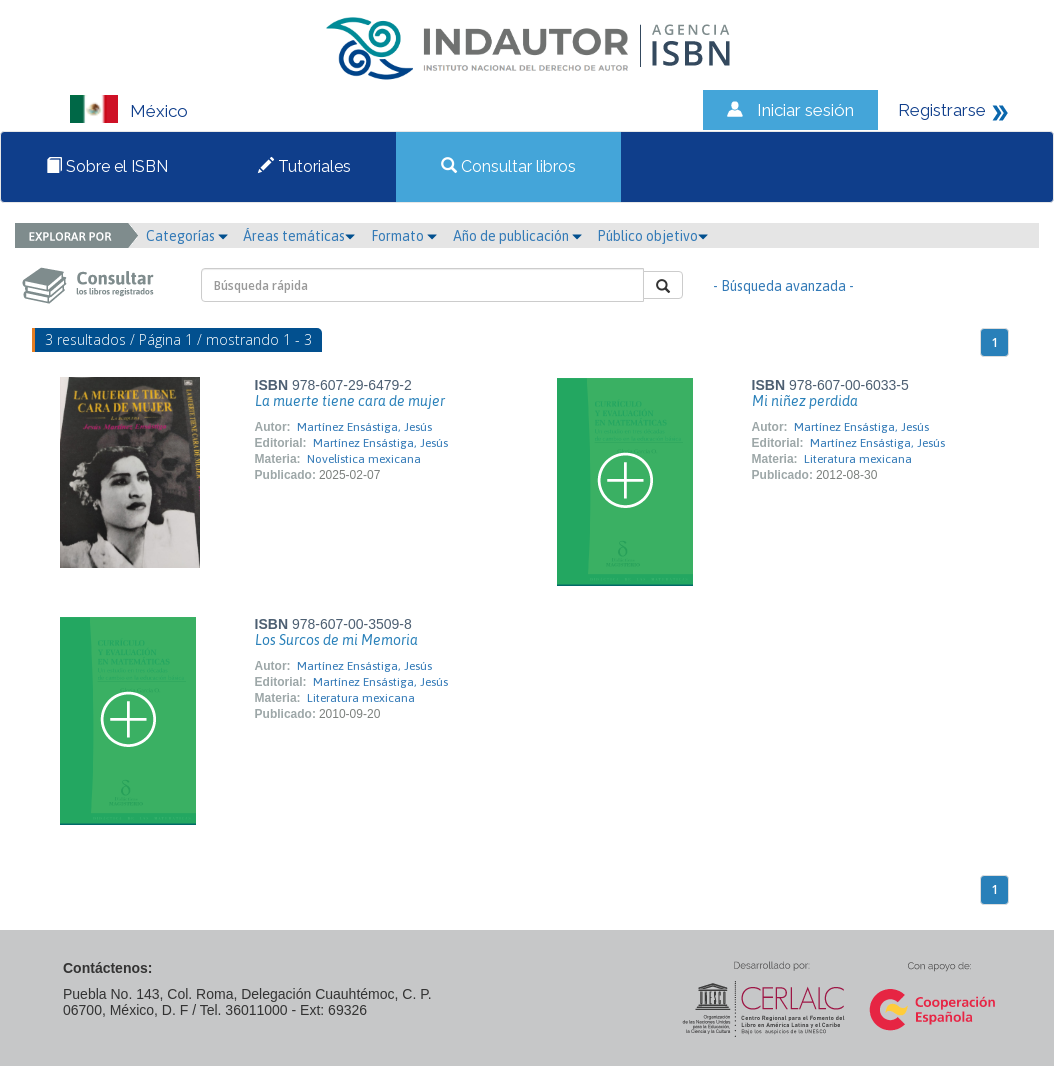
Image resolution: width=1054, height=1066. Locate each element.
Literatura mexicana (858, 459)
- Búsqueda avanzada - (783, 286)
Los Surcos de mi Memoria (336, 640)
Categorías (187, 236)
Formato (404, 236)
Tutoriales (304, 166)
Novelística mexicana (364, 459)
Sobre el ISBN (107, 166)
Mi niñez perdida (805, 401)
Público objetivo (652, 236)
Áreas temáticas (299, 236)
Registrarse (942, 110)
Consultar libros (508, 166)
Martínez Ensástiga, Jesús (364, 427)
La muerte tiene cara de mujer (350, 401)
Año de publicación (517, 236)
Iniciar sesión (805, 110)
